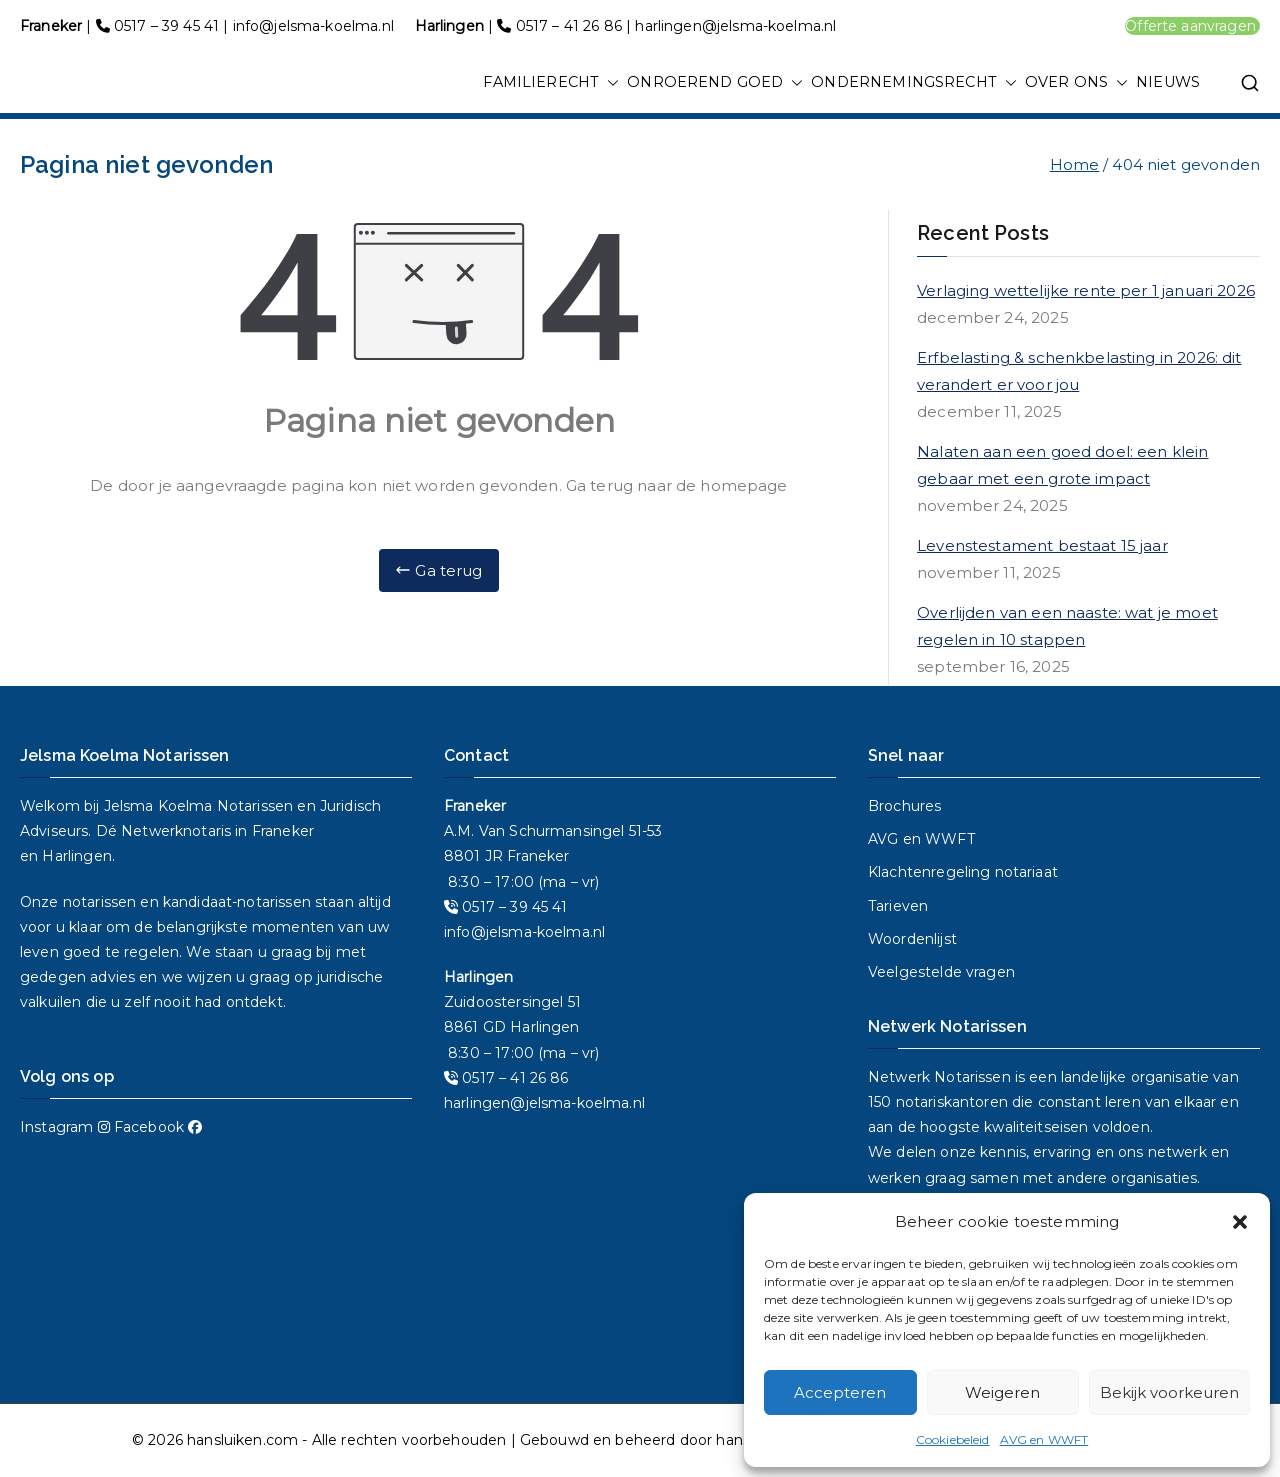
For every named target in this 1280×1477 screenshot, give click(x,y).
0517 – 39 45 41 (166, 26)
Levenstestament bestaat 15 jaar (1042, 545)
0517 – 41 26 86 (569, 26)
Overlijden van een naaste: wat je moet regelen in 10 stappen (1067, 626)
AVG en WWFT (1044, 1439)
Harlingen (76, 856)
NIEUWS (1168, 82)
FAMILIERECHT (551, 83)
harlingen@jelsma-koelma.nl (735, 26)
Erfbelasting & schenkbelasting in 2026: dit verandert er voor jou (1079, 371)
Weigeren (1002, 1392)
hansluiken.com (242, 1440)
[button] (1240, 1222)
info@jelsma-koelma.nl (313, 26)
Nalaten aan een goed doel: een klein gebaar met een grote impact (1062, 465)
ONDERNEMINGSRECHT (914, 83)
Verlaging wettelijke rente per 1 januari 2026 (1086, 290)
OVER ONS (1076, 83)
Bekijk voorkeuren (1169, 1392)
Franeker (283, 831)
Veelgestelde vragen (941, 972)
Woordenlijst (912, 939)
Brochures (904, 806)
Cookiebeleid (953, 1439)
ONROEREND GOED (715, 83)
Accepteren (840, 1392)
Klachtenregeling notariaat (963, 872)
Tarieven (898, 906)
